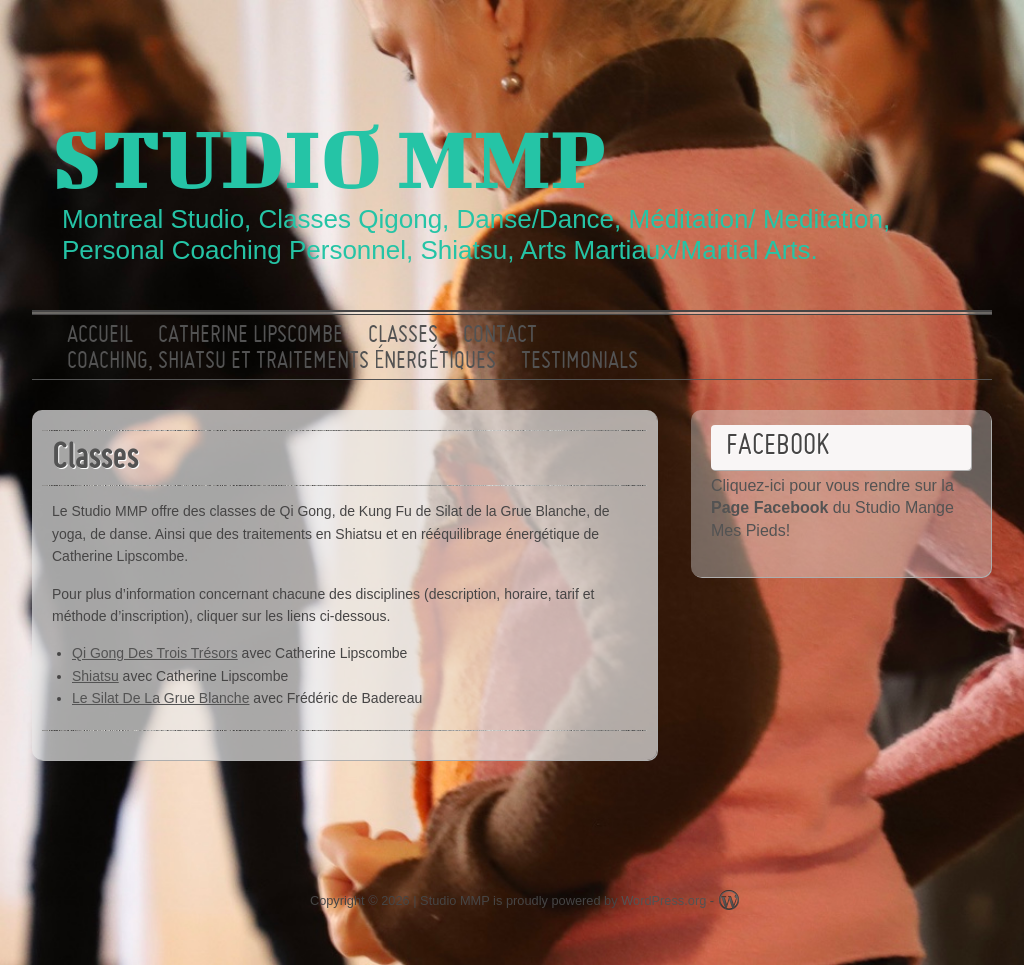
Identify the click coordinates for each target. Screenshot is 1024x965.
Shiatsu (95, 676)
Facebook (955, 35)
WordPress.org (663, 900)
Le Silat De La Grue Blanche (160, 698)
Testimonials (579, 362)
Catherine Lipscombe (250, 336)
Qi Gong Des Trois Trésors (155, 653)
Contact (500, 336)
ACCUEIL (100, 336)
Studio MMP (328, 157)
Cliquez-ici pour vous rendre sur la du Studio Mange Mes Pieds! (832, 508)
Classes (403, 336)
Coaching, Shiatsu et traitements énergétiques (281, 362)
